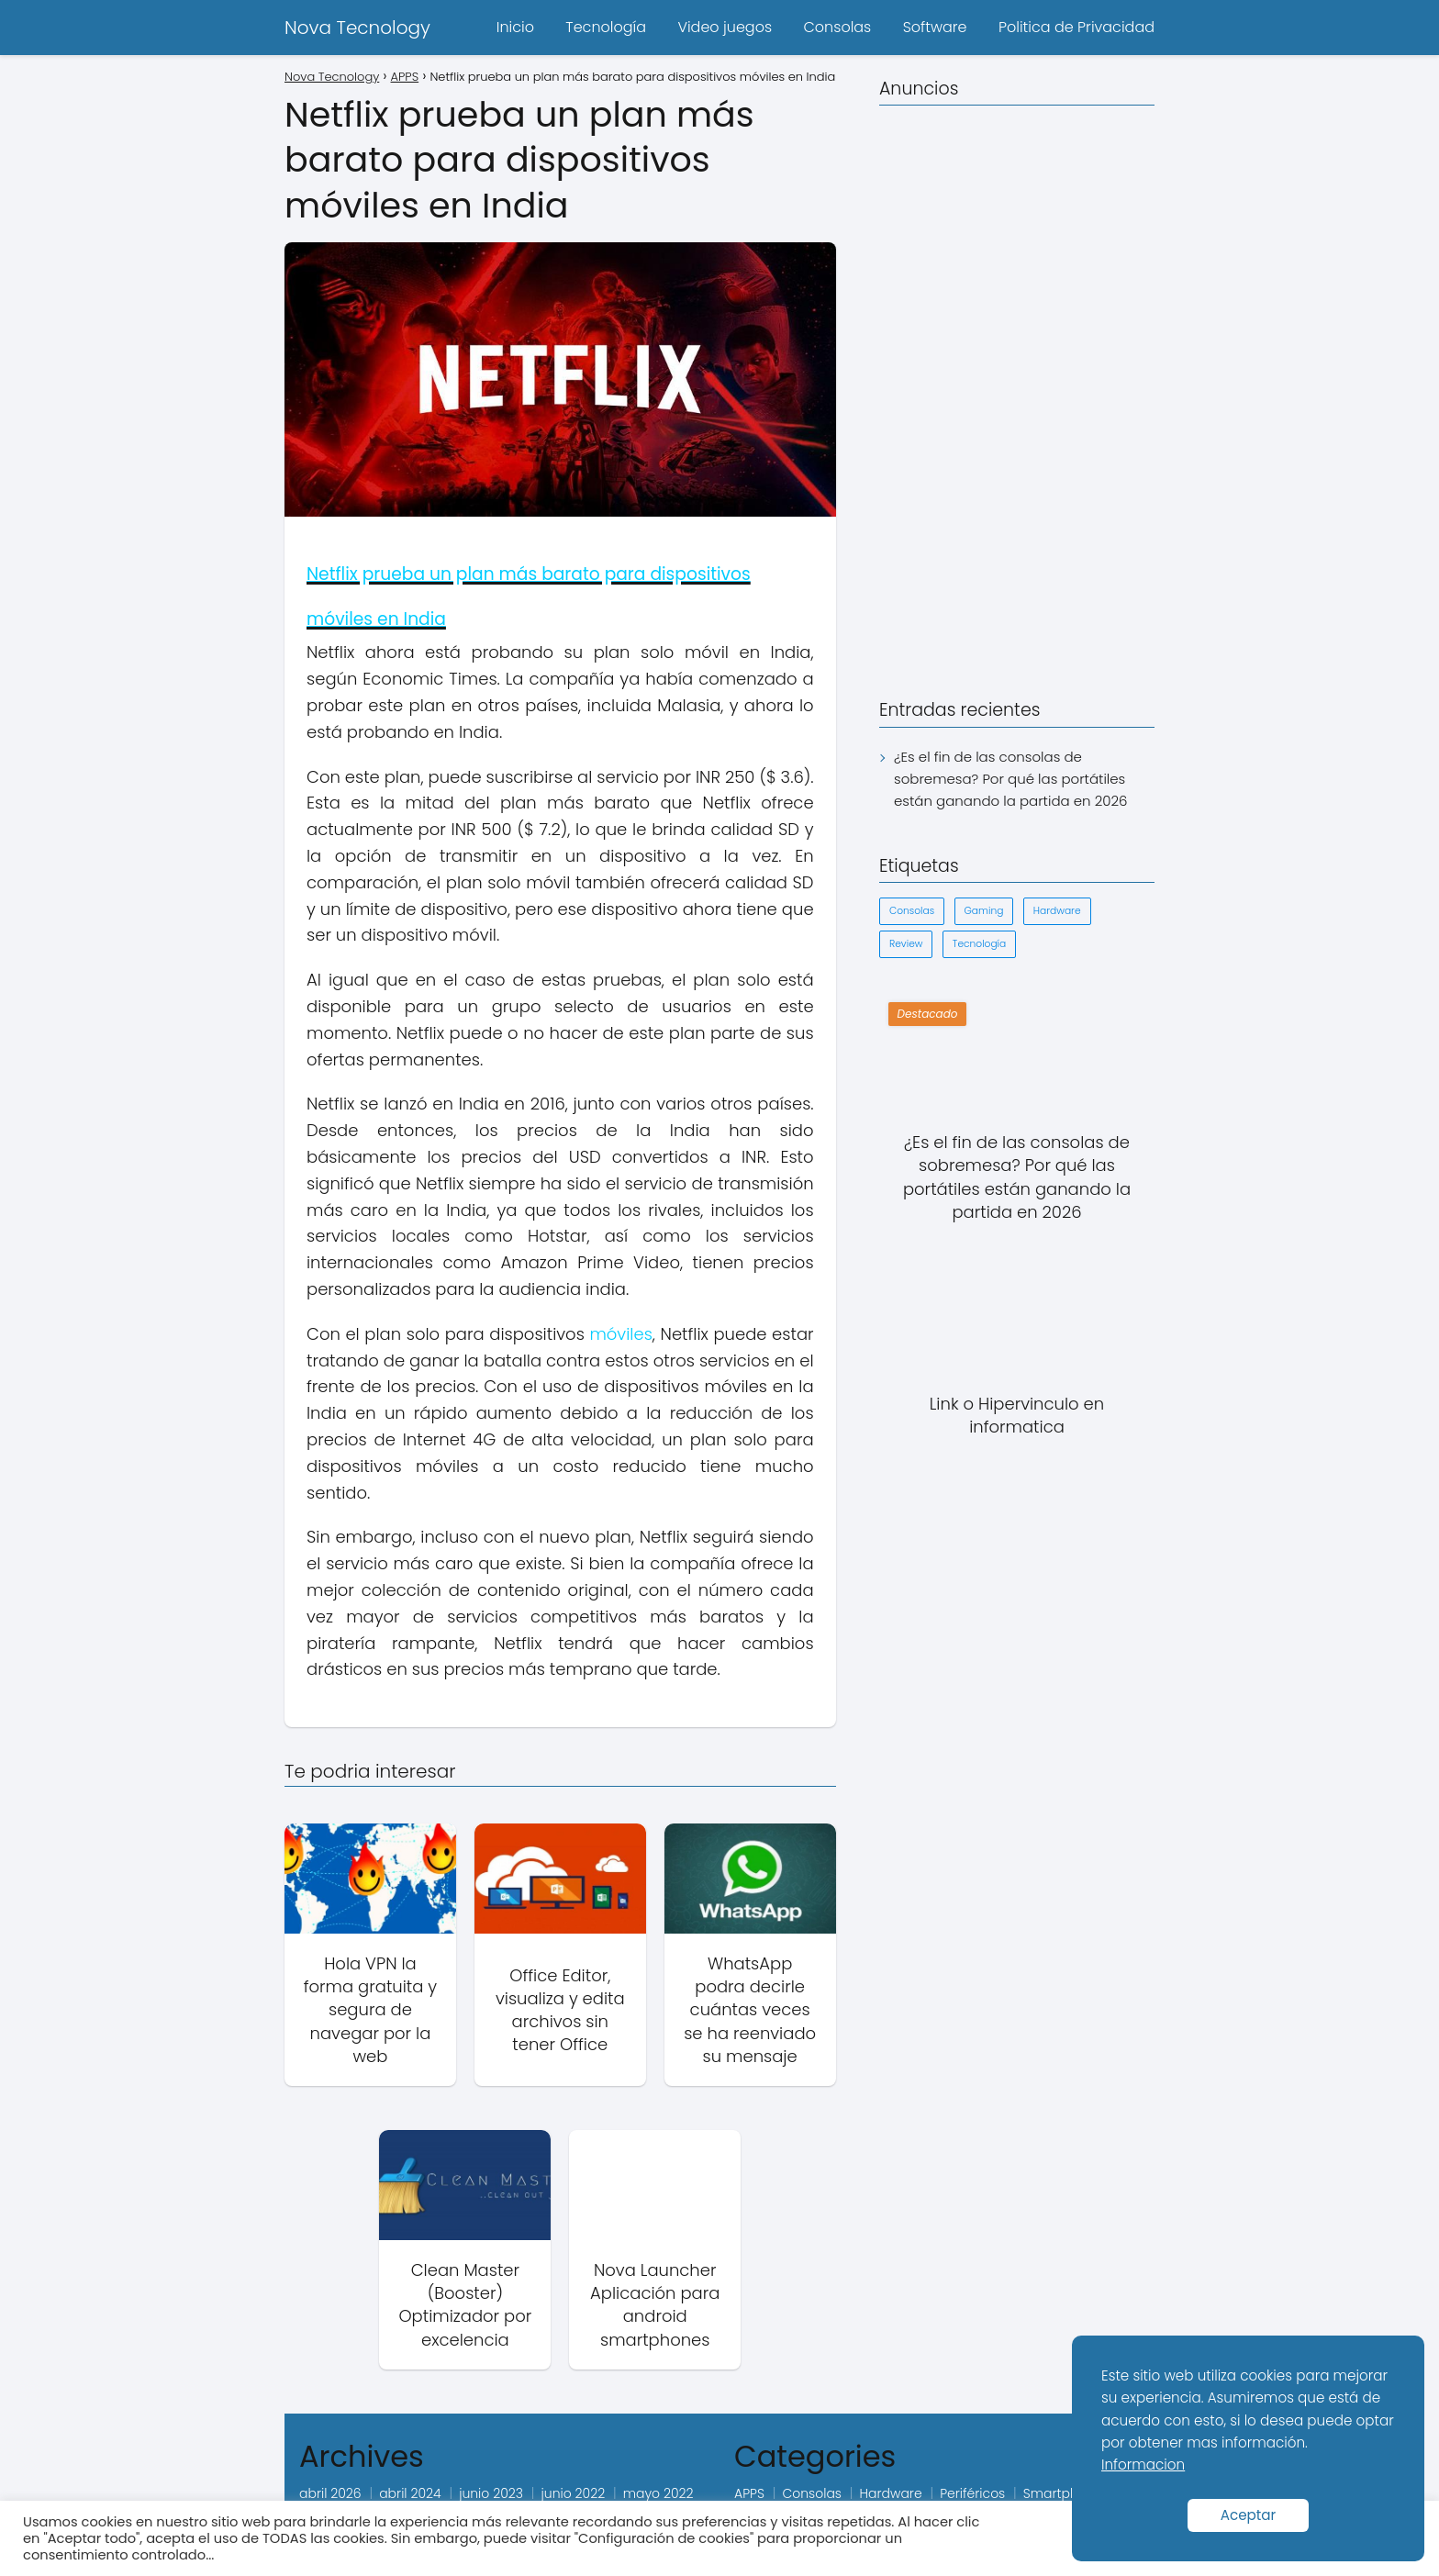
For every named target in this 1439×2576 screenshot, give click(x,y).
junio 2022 (573, 2493)
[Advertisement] (1017, 395)
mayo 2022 (658, 2493)
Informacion (1143, 2464)
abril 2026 (330, 2493)
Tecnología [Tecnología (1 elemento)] (979, 944)
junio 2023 (491, 2493)
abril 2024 (410, 2493)
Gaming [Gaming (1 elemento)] (984, 911)
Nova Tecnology (357, 27)
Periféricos (972, 2493)
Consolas (837, 27)
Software (935, 27)
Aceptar (1249, 2515)
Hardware (891, 2493)
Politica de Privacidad (1076, 27)
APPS (749, 2493)
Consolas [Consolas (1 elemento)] (911, 911)
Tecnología (605, 27)
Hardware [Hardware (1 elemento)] (1057, 911)
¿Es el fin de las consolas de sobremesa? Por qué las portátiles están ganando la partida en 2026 (1011, 778)
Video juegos (724, 27)
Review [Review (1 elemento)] (905, 944)
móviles (620, 1333)
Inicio (515, 27)
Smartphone (1063, 2493)
